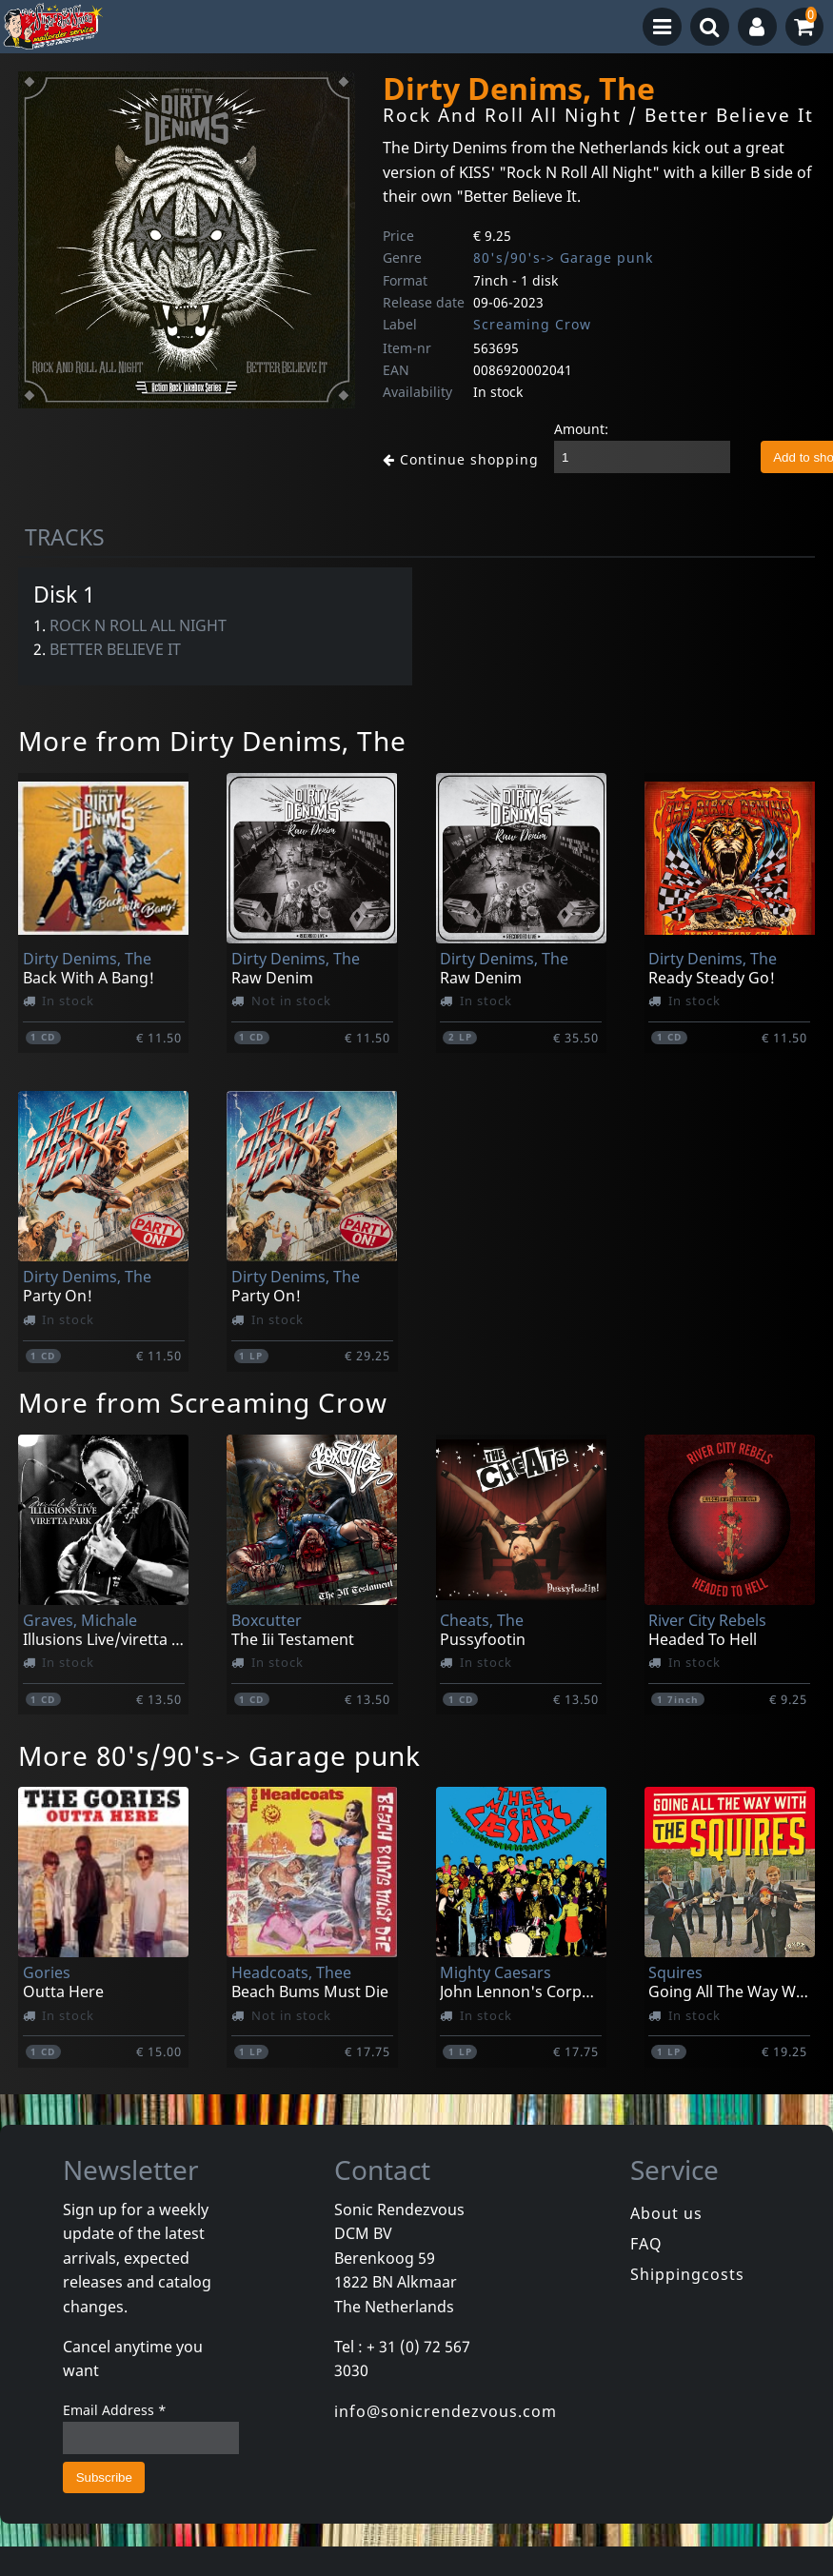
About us (666, 2213)
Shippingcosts (687, 2274)
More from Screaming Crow (202, 1402)
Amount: (566, 429)
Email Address (115, 2410)
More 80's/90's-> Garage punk (219, 1755)
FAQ (646, 2243)
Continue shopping (453, 457)
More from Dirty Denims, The (212, 741)
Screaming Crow (532, 324)
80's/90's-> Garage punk (563, 257)
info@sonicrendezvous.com (445, 2411)
